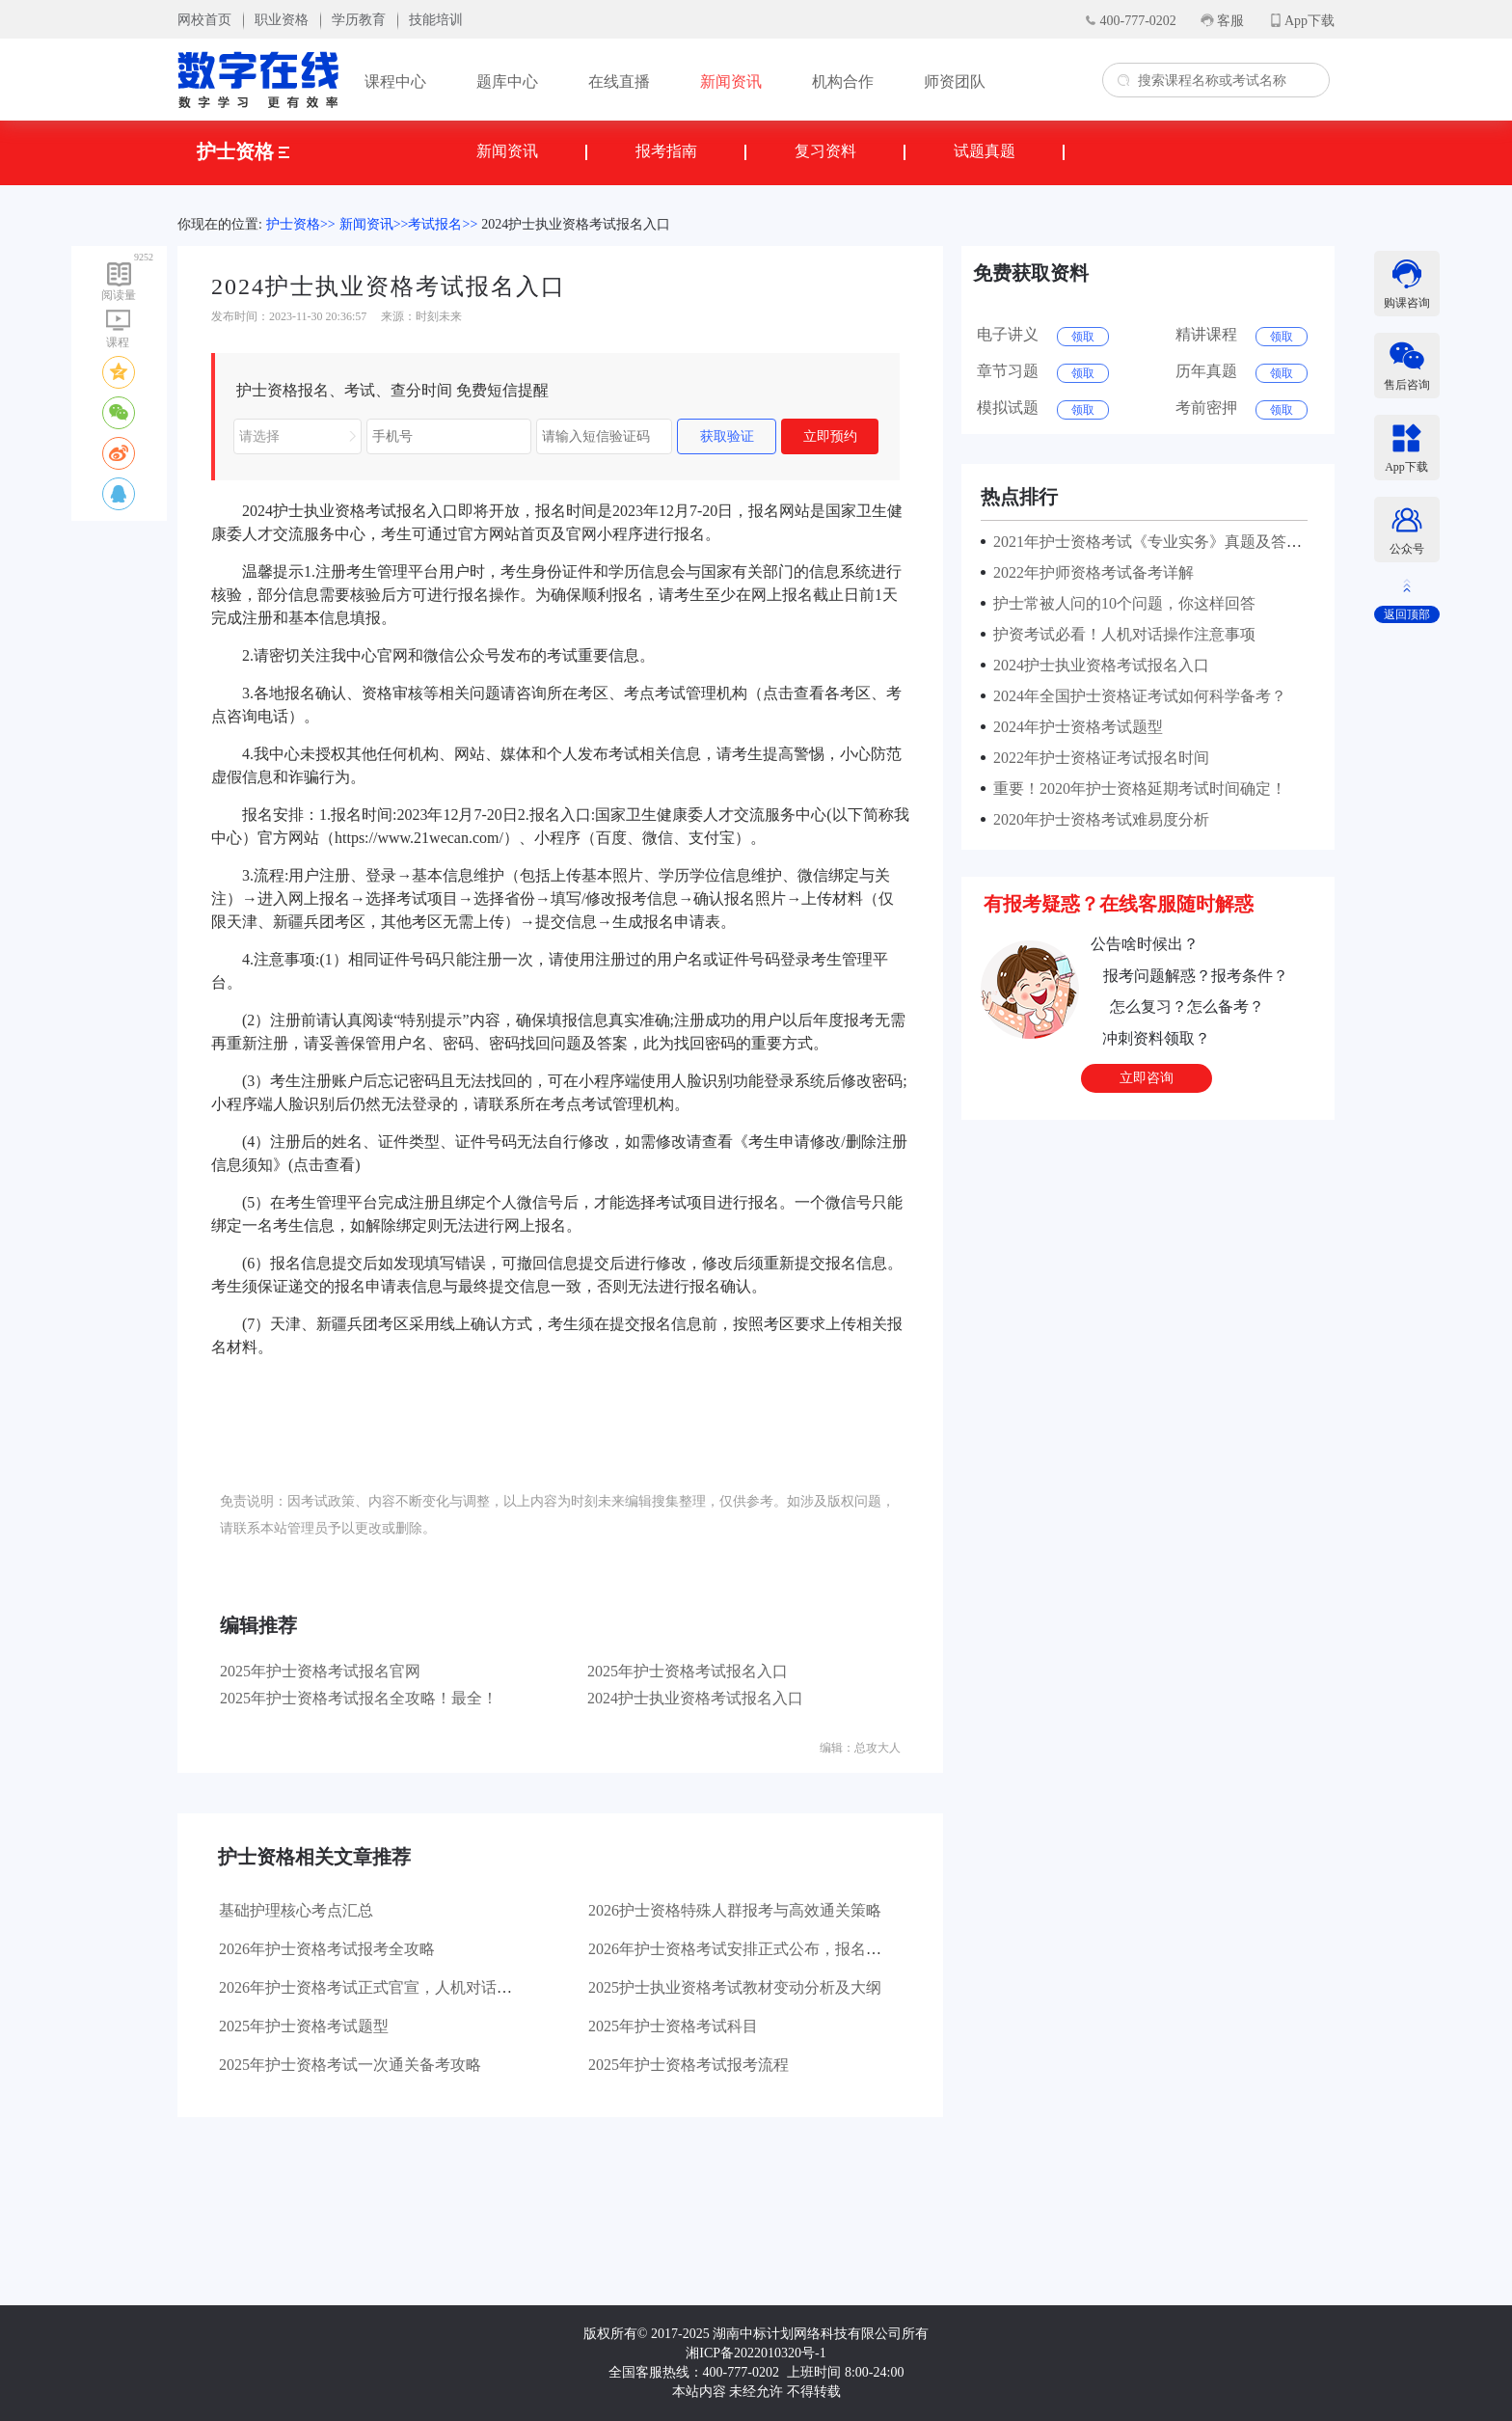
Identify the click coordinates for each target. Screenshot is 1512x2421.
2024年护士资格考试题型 (1074, 727)
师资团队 (955, 81)
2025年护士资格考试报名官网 (320, 1671)
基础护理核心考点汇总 (296, 1910)
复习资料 (825, 151)
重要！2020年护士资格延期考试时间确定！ (1136, 788)
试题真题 (984, 151)
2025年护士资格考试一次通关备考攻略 (350, 2064)
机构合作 (843, 81)
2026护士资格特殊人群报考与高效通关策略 (734, 1910)
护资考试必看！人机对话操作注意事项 (1121, 634)
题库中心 (507, 81)
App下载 (1309, 21)
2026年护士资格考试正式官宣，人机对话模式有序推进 (404, 1987)
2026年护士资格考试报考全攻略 (327, 1949)
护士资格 (243, 151)
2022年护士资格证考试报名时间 (1097, 757)
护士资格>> (301, 224)
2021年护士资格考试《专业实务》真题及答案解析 (1159, 541)
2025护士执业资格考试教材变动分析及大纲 (734, 1987)
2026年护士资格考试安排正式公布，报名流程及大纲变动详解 (796, 1949)
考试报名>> (442, 224)
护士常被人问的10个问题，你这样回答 (1121, 603)
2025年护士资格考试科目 (673, 2026)
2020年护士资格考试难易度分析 (1097, 819)
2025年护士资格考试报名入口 (687, 1671)
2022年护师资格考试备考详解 (1090, 572)
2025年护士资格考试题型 (304, 2026)
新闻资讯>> (374, 224)
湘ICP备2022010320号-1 (755, 2353)
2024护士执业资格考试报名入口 (575, 224)
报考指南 (666, 151)
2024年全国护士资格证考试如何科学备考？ (1136, 696)
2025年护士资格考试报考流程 (688, 2064)
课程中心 (395, 81)
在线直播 (619, 81)
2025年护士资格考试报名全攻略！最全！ (359, 1698)
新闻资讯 (731, 81)
